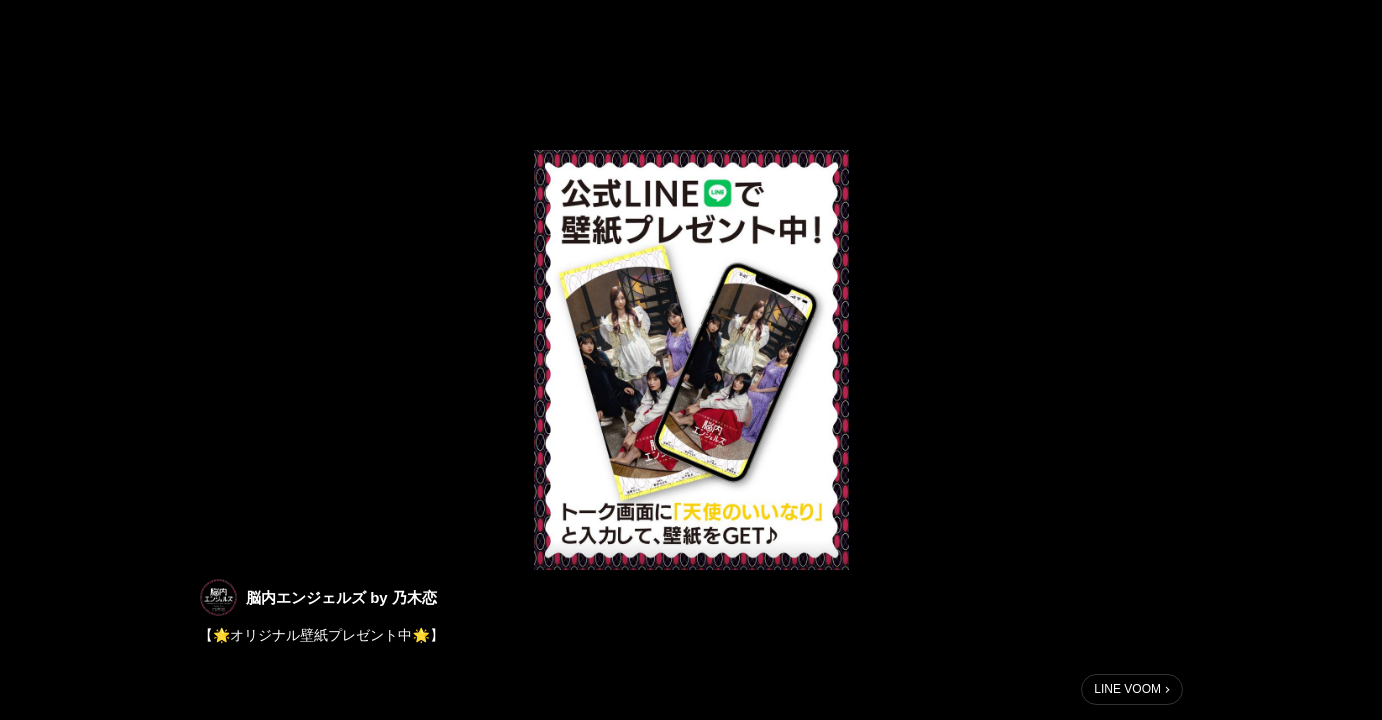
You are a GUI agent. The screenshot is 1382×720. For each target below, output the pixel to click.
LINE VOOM (1127, 689)
